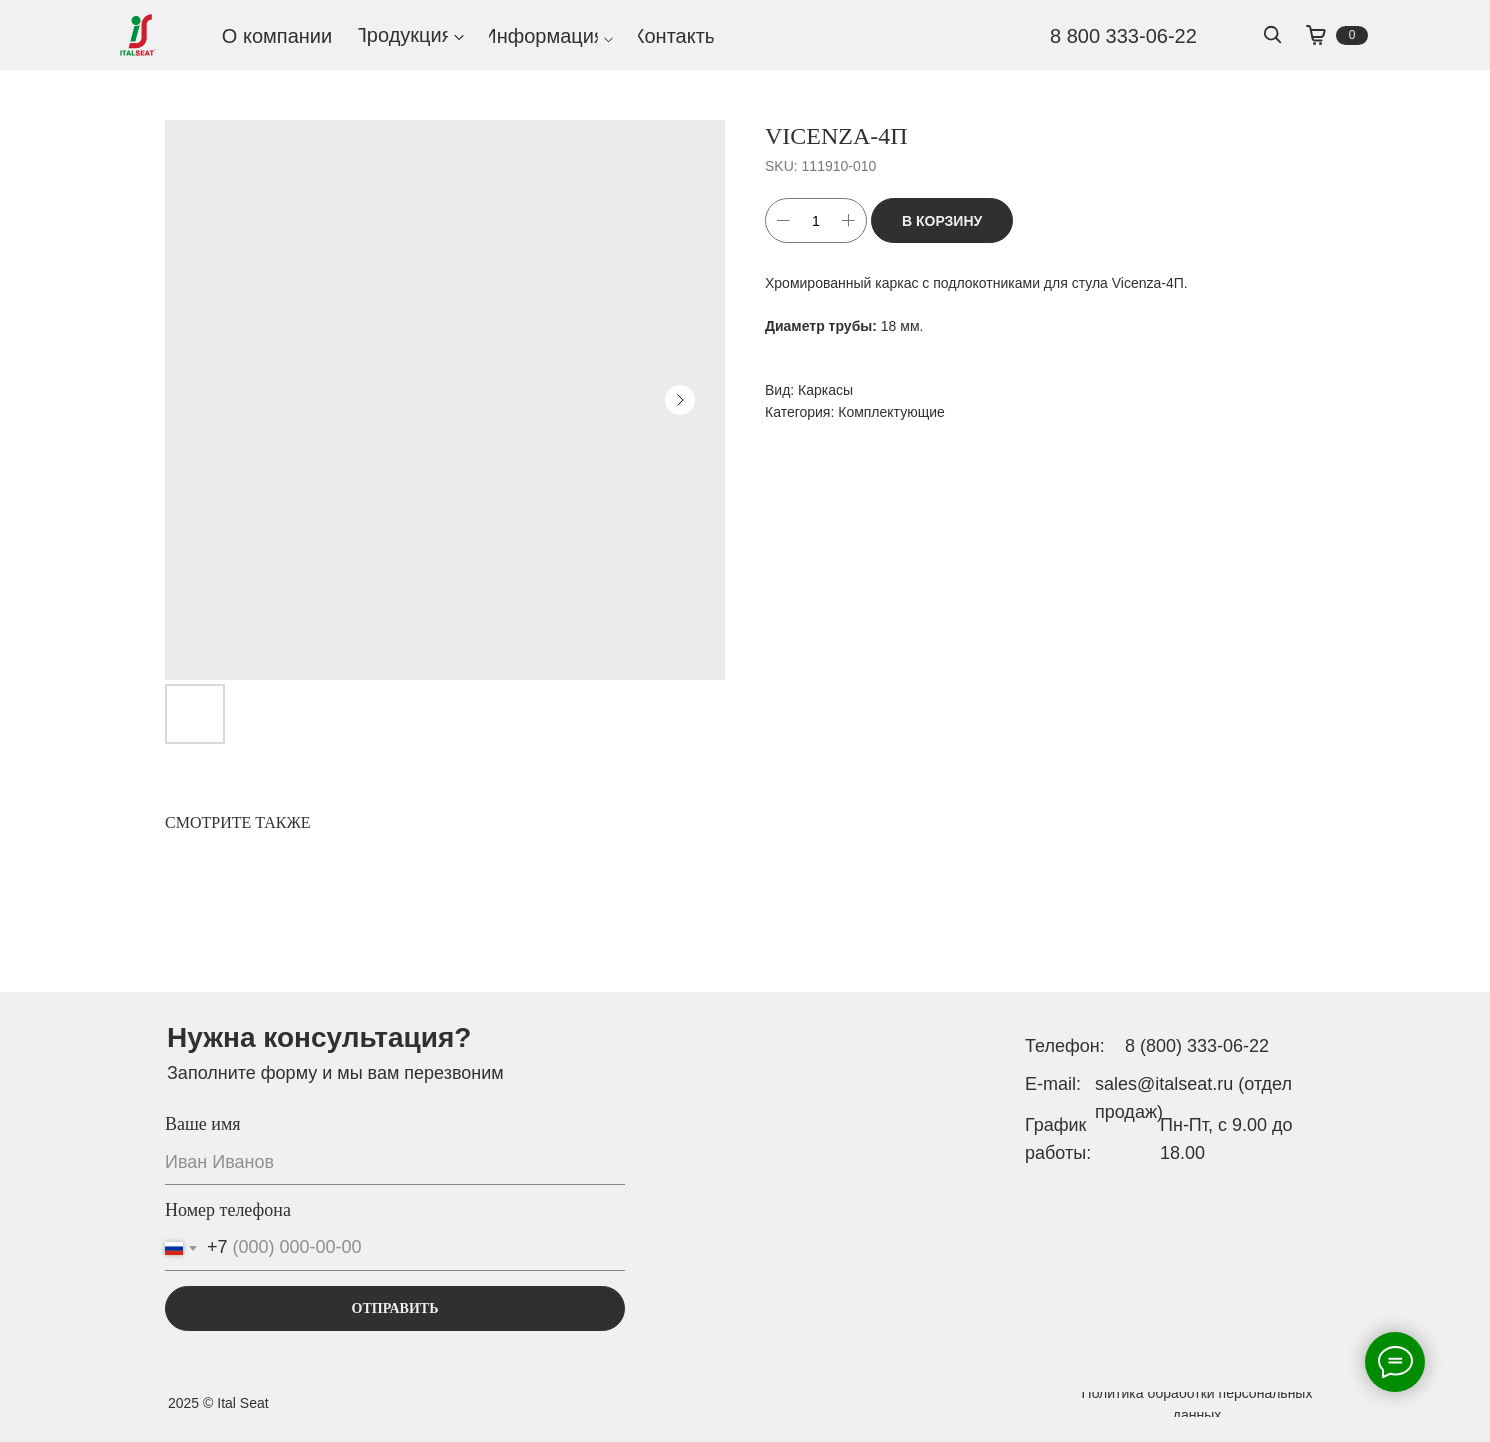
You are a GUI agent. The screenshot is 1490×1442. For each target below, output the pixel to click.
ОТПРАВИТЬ (395, 1308)
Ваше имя (203, 1124)
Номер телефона (228, 1210)
